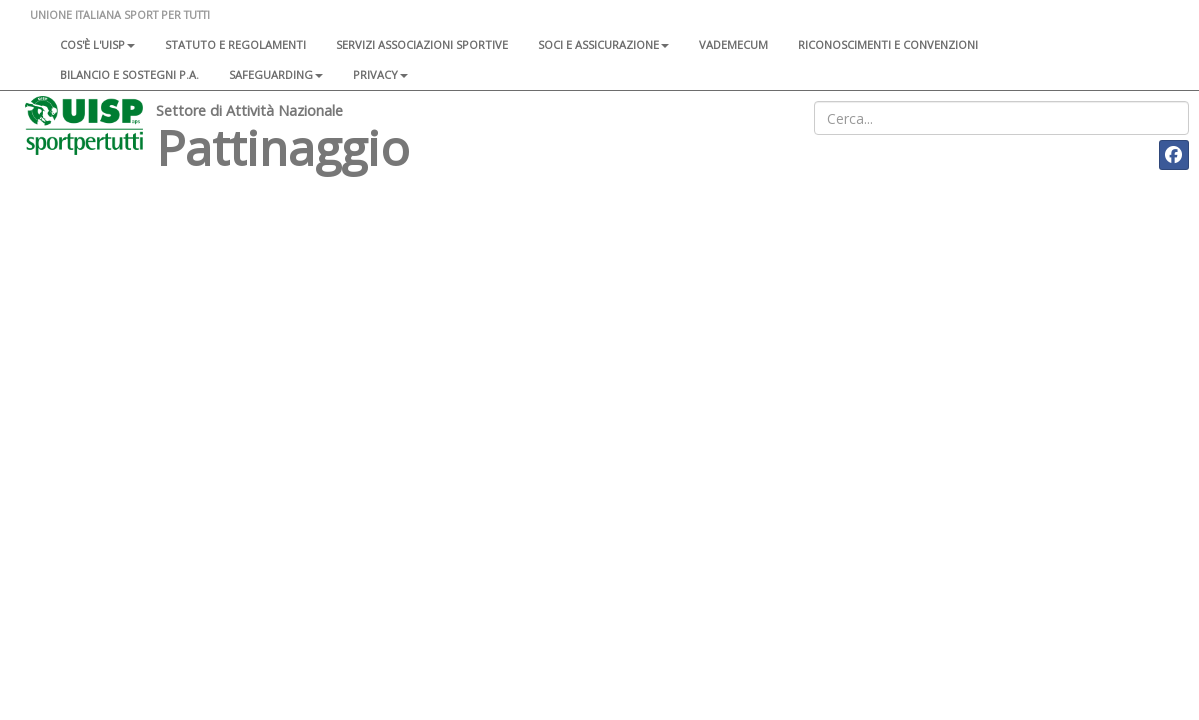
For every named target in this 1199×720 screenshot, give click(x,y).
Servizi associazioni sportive (422, 44)
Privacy (380, 74)
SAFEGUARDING (276, 74)
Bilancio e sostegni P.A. (129, 74)
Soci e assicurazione (603, 44)
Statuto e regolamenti (235, 44)
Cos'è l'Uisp (97, 44)
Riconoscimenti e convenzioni (888, 44)
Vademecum (733, 44)
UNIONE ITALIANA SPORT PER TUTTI (120, 14)
